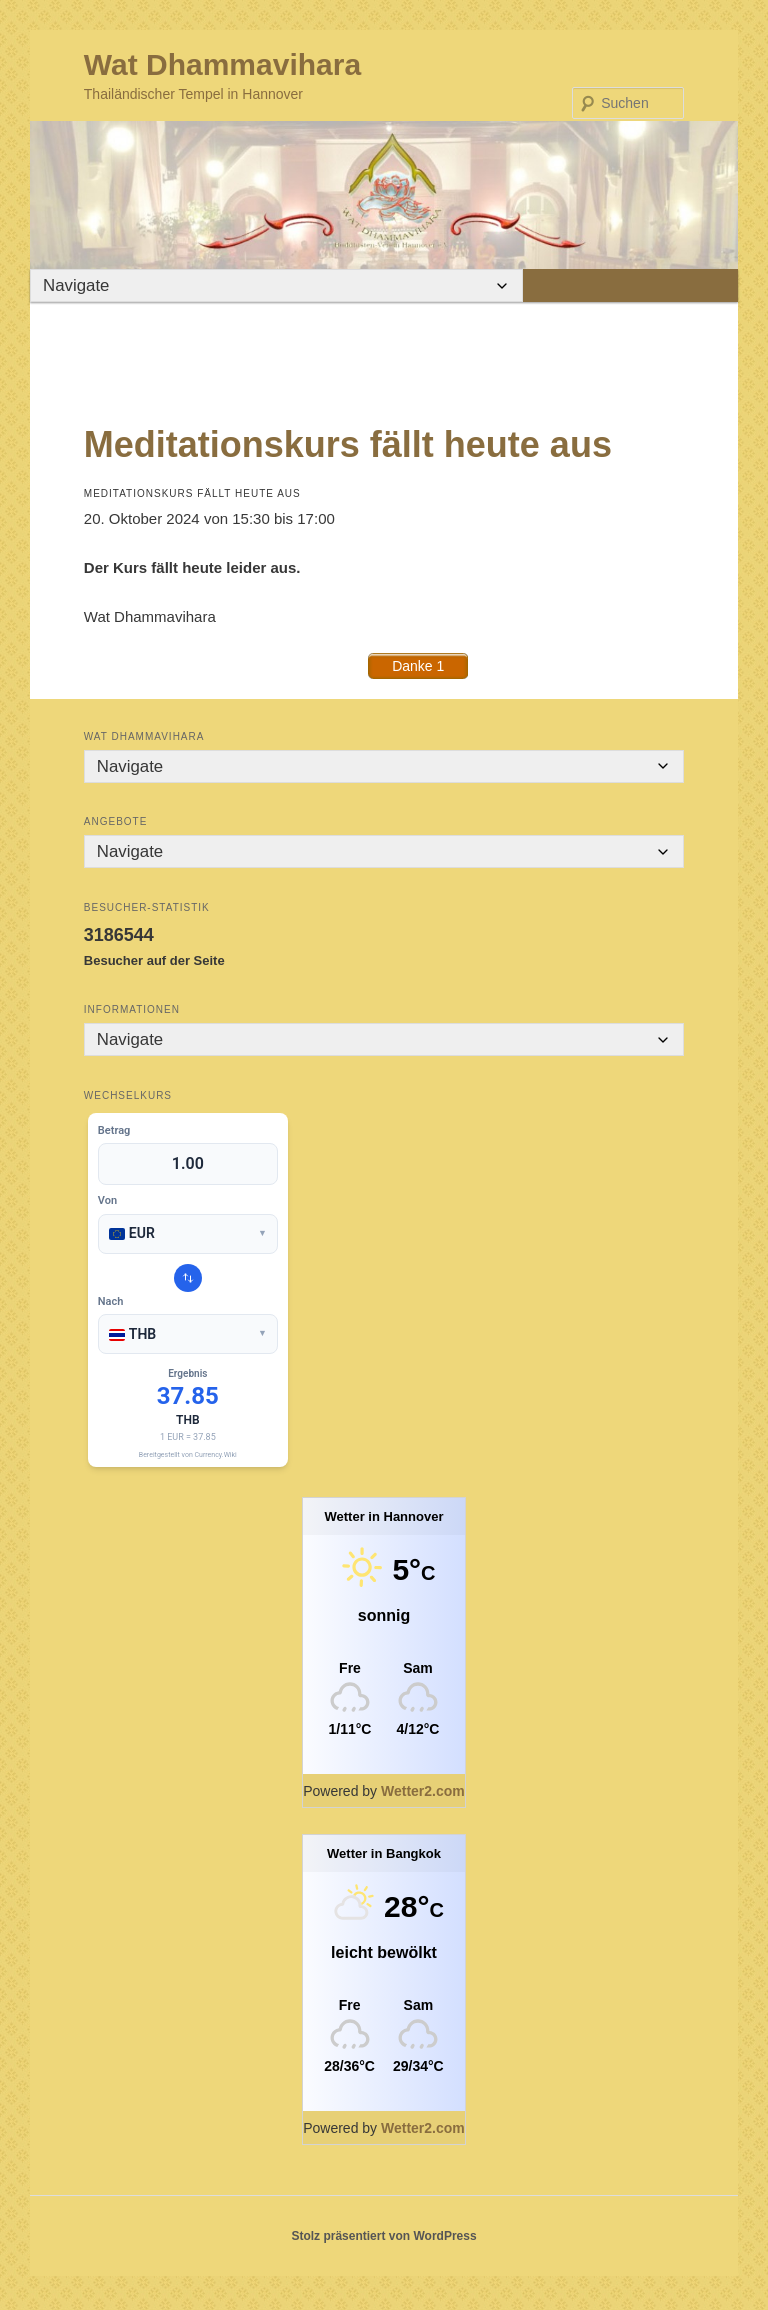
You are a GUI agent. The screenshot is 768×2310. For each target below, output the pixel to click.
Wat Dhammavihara (222, 64)
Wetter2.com (423, 1795)
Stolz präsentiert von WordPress (383, 2240)
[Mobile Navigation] (130, 286)
